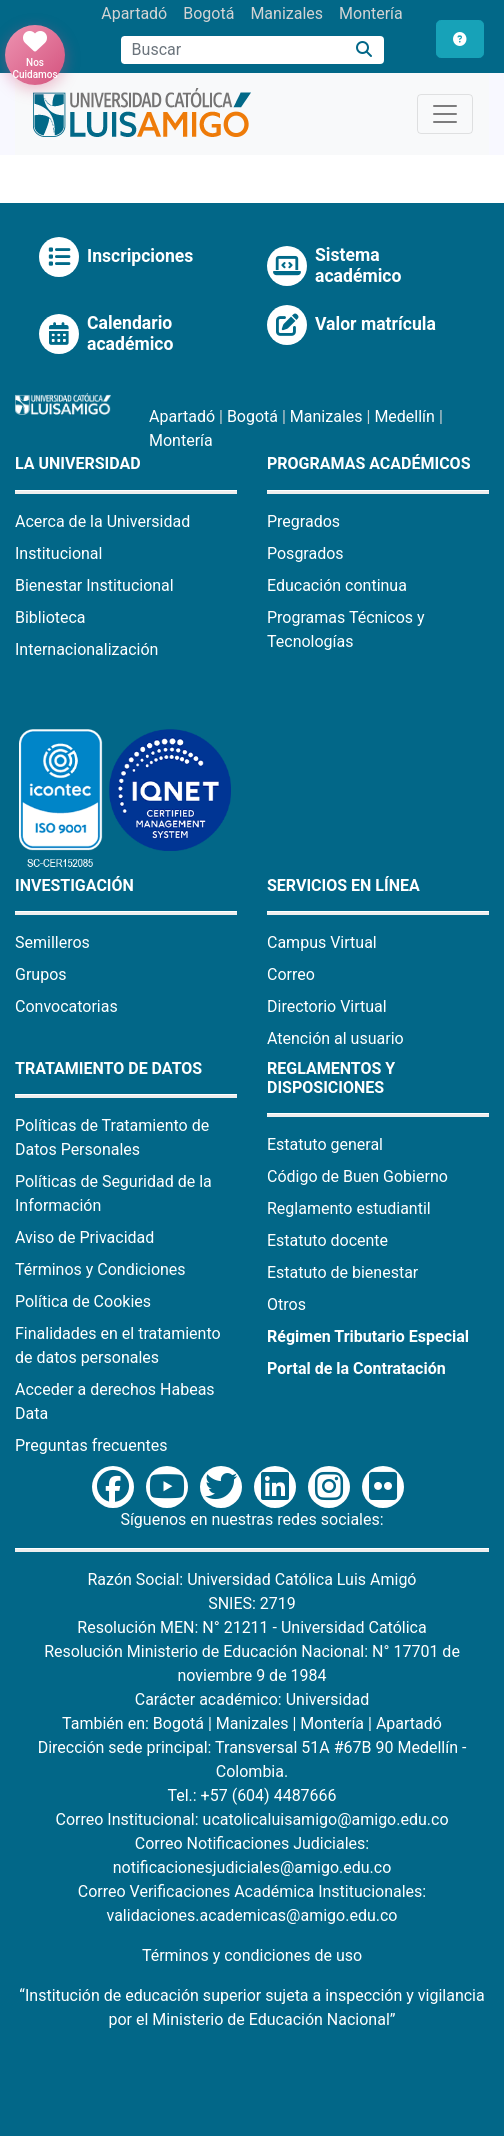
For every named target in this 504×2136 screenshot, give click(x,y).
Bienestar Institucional (94, 585)
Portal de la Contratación (356, 1368)
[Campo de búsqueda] (233, 50)
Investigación (74, 885)
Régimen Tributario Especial (368, 1336)
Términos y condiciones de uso (252, 1955)
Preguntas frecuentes (91, 1445)
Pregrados (303, 521)
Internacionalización (86, 649)
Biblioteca (50, 617)
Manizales (286, 13)
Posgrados (305, 553)
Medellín (404, 416)
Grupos (41, 974)
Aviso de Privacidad (84, 1237)
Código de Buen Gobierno (357, 1176)
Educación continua (337, 585)
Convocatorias (66, 1006)
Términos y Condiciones (100, 1269)
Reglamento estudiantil (349, 1208)
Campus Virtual (322, 942)
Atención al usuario (335, 1038)
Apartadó (134, 13)
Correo (291, 974)
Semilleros (52, 942)
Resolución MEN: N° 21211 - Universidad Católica (251, 1627)
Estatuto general (325, 1144)
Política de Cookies (83, 1301)
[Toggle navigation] (445, 114)
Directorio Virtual (327, 1006)
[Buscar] (364, 50)
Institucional (58, 553)
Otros (286, 1304)
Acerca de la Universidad (102, 521)
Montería (371, 13)
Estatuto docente (327, 1240)
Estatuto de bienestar (342, 1272)
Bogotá (208, 13)
